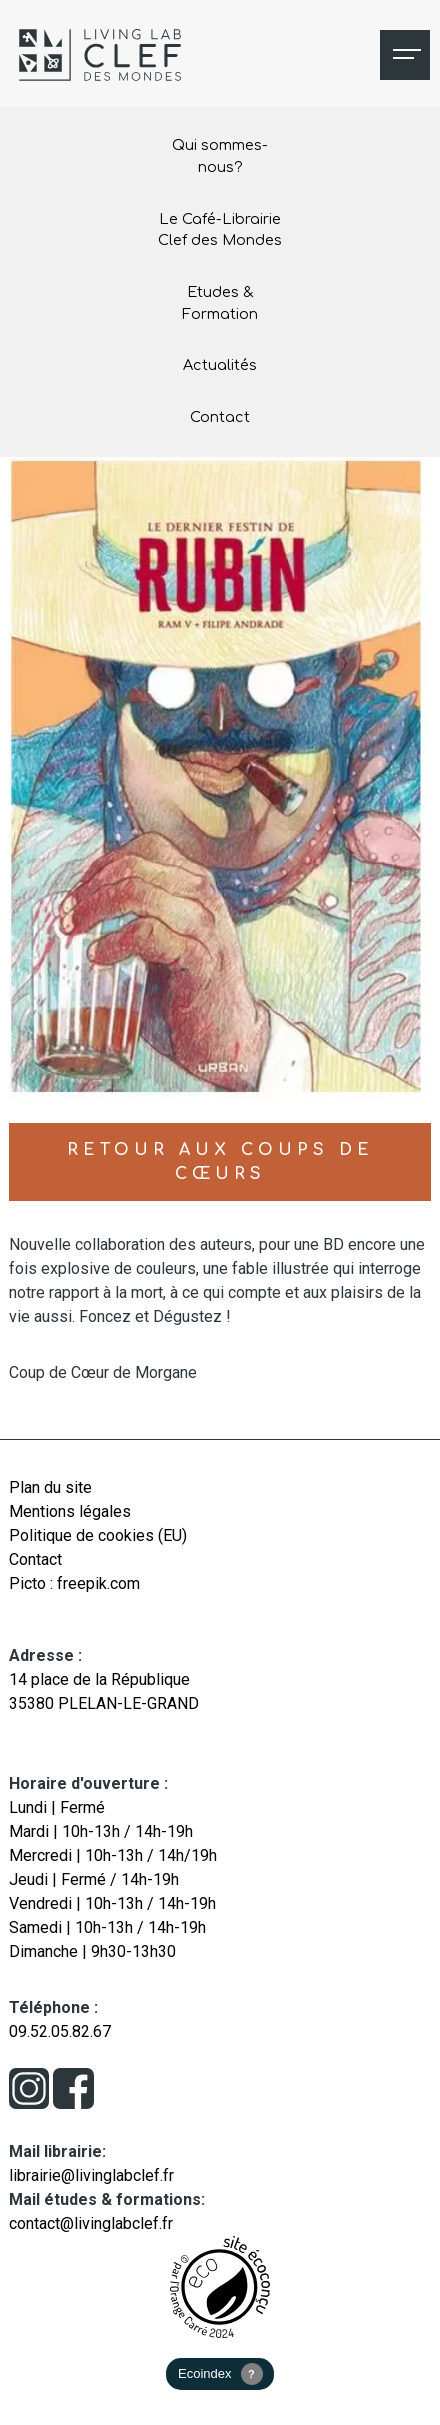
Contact (220, 417)
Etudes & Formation (220, 303)
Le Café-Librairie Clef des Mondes (220, 230)
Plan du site (50, 1487)
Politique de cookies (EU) (98, 1535)
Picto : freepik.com (74, 1583)
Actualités (220, 365)
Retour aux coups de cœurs (220, 1162)
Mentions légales (70, 1511)
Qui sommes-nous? (220, 156)
